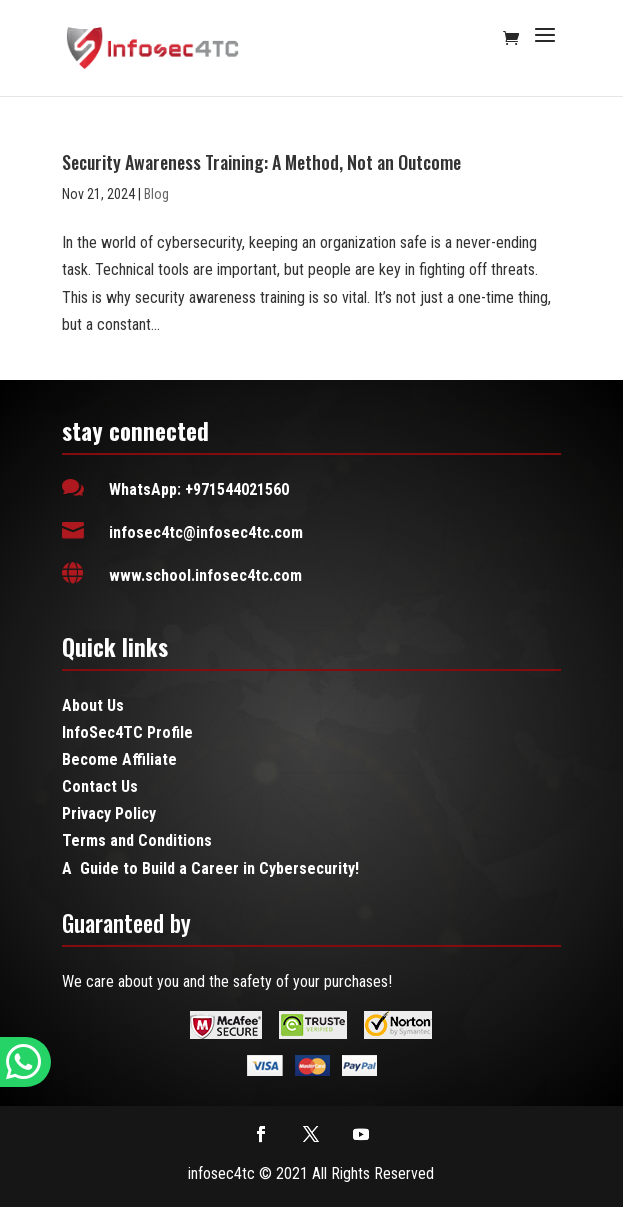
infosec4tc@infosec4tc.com (206, 532)
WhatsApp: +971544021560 (199, 489)
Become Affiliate (119, 759)
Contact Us (100, 786)
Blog (156, 194)
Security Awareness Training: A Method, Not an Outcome (261, 162)
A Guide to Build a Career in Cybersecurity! (210, 868)
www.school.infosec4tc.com (205, 575)
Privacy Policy (109, 813)
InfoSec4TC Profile (127, 732)
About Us (93, 705)
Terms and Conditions (137, 840)
